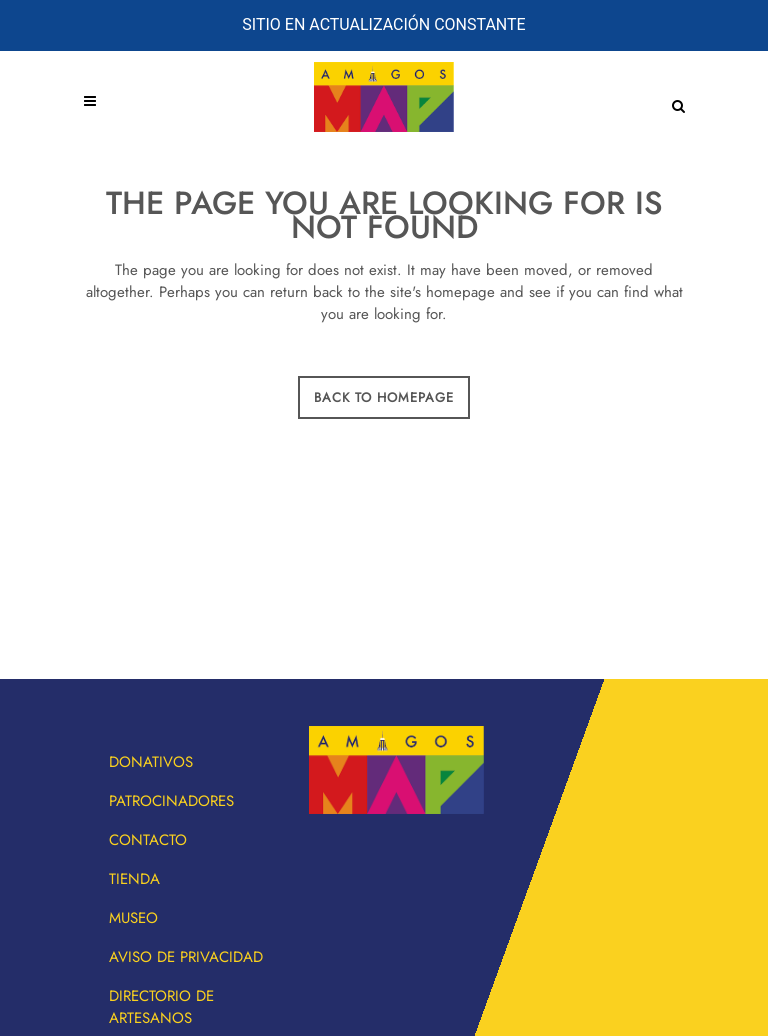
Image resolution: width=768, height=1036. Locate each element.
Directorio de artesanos (161, 1007)
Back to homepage (384, 397)
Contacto (148, 840)
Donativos (151, 762)
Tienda (134, 879)
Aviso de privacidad (186, 957)
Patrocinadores (171, 801)
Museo (133, 918)
